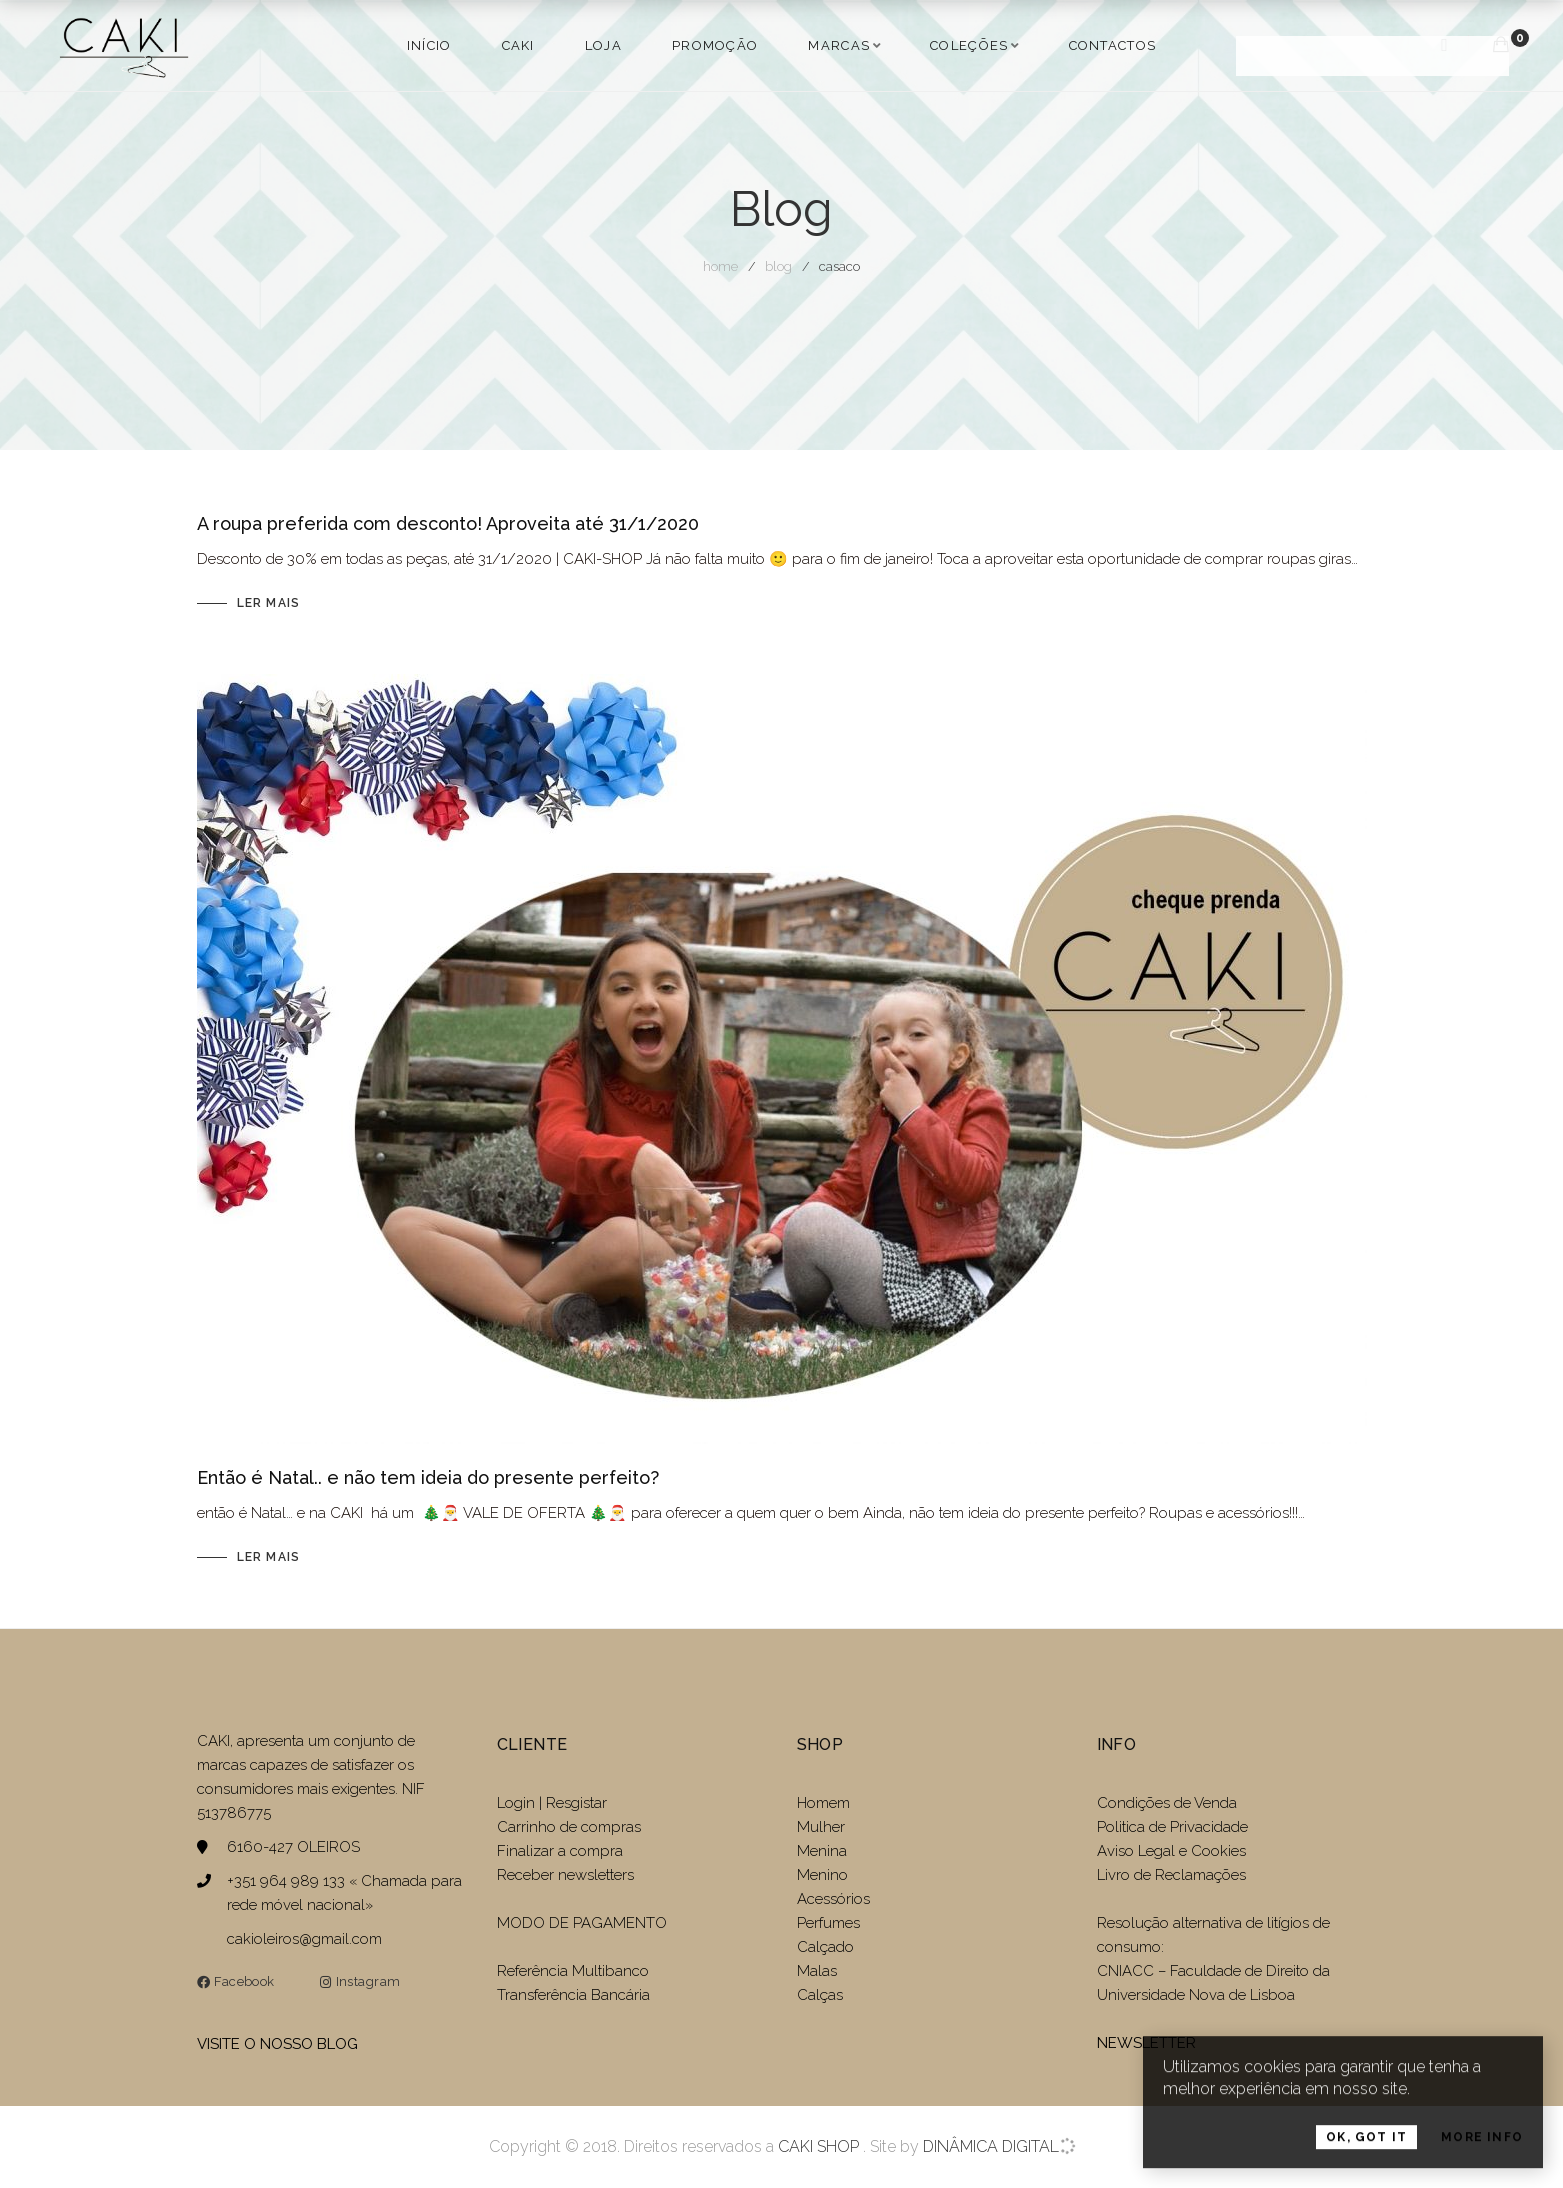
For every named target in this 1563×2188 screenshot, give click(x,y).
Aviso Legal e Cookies (1173, 1851)
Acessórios (833, 1899)
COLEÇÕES (969, 45)
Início (429, 45)
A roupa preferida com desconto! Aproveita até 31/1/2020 (448, 523)
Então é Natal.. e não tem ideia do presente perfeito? (428, 1477)
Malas (817, 1971)
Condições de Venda (1167, 1803)
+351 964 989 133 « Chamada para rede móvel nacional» (344, 1893)
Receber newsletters (565, 1875)
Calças (820, 1995)
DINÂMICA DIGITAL (989, 2146)
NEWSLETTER (1146, 2043)
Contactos (1113, 45)
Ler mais (269, 603)
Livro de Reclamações (1171, 1875)
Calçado (825, 1947)
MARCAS (839, 45)
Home (720, 266)
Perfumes (828, 1923)
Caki (518, 45)
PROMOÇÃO (715, 45)
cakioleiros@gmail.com (304, 1939)
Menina (822, 1851)
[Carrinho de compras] (1501, 44)
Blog (778, 266)
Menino (822, 1875)
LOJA (603, 45)
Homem (823, 1803)
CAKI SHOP (818, 2146)
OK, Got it (1366, 2154)
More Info (1482, 2154)
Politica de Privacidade (1172, 1827)
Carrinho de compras (569, 1827)
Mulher (821, 1827)
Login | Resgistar (552, 1803)
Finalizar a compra (560, 1851)
